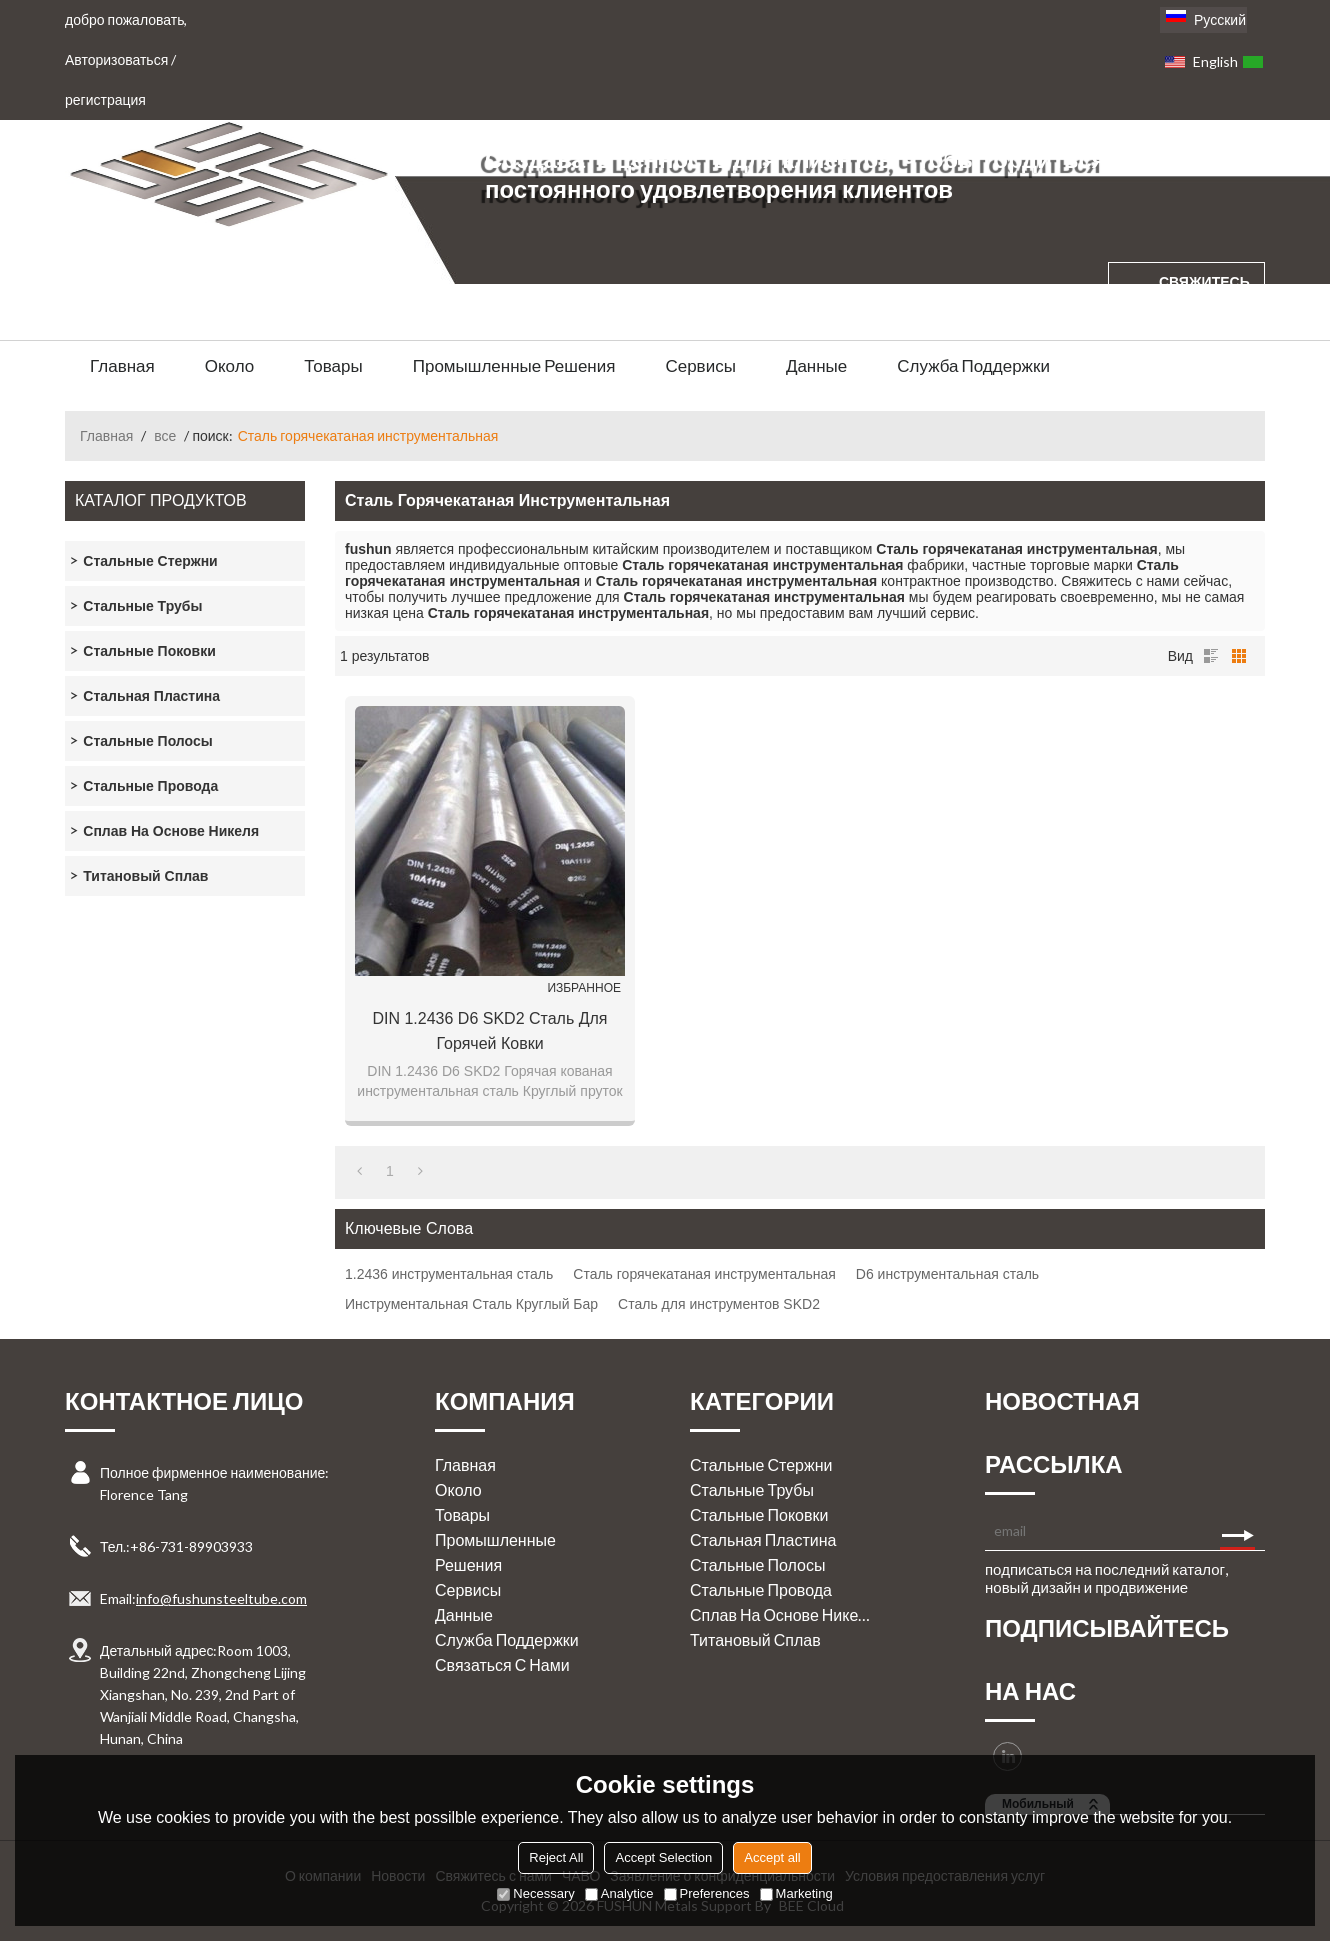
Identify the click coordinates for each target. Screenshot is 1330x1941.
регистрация (105, 99)
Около (230, 365)
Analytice (619, 1893)
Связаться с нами (502, 1664)
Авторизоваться (116, 59)
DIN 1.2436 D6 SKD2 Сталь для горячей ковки (489, 1031)
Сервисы (700, 365)
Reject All (556, 1857)
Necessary (535, 1893)
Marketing (796, 1893)
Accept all (772, 1857)
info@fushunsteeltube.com (221, 1598)
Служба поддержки (973, 365)
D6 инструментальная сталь (947, 1274)
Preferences (707, 1893)
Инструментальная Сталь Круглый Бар (471, 1304)
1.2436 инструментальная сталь (449, 1274)
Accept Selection (663, 1857)
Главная (122, 365)
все (165, 435)
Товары (333, 365)
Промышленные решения (514, 365)
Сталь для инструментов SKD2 (719, 1304)
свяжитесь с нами (1204, 300)
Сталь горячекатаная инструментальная (704, 1274)
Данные (816, 365)
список (1211, 656)
